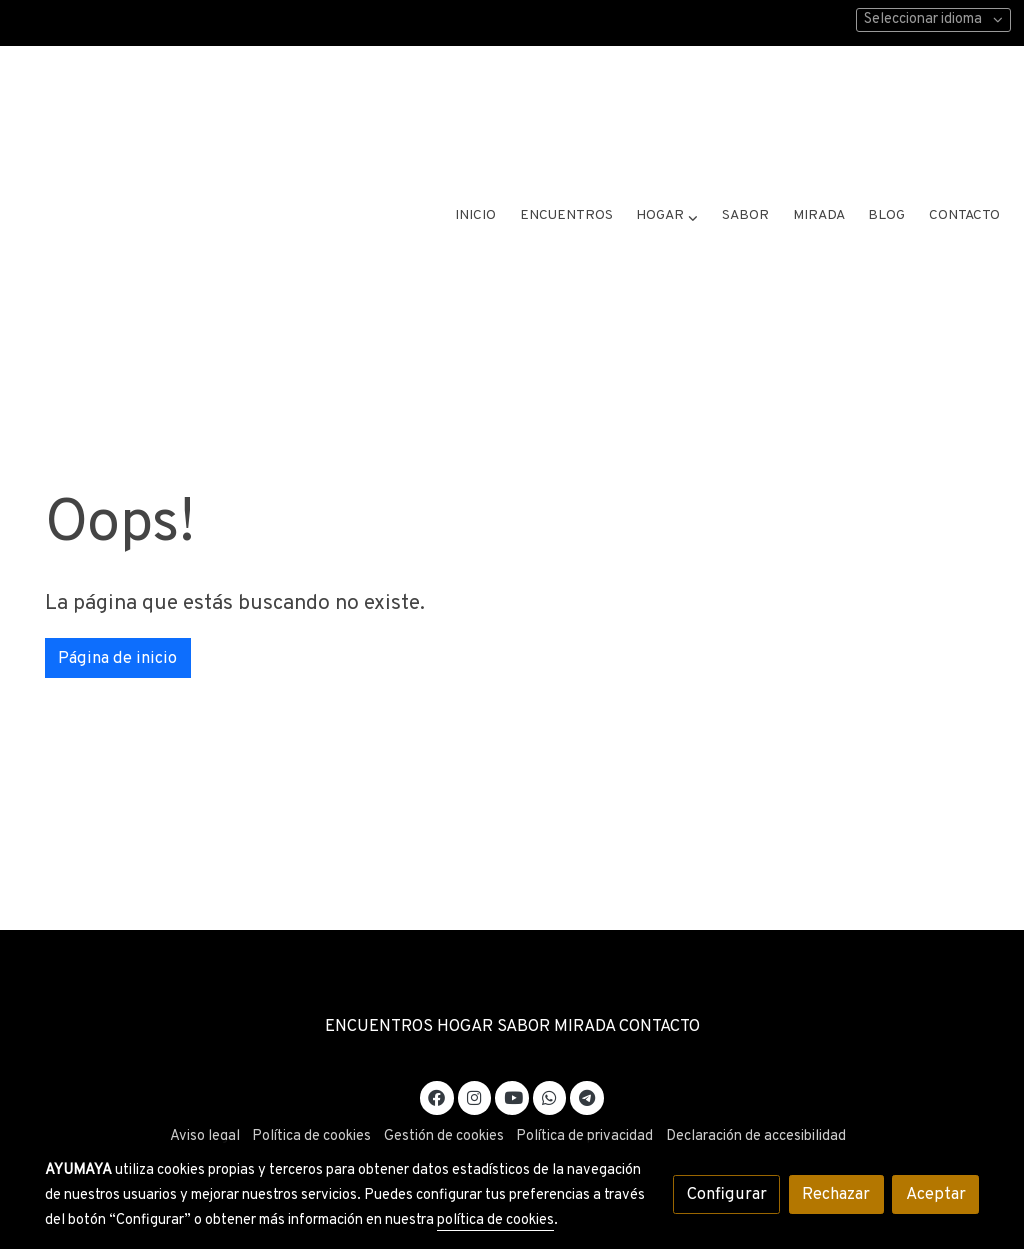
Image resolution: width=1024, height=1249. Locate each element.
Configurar (727, 1194)
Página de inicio (117, 614)
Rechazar (836, 1194)
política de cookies (495, 1220)
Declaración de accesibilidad (756, 1093)
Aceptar (936, 1194)
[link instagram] (475, 1052)
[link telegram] (587, 1052)
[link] (196, 120)
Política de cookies (311, 1093)
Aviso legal (205, 1093)
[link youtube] (513, 1052)
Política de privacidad (584, 1093)
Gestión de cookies (444, 1093)
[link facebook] (437, 1052)
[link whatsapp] (550, 1052)
